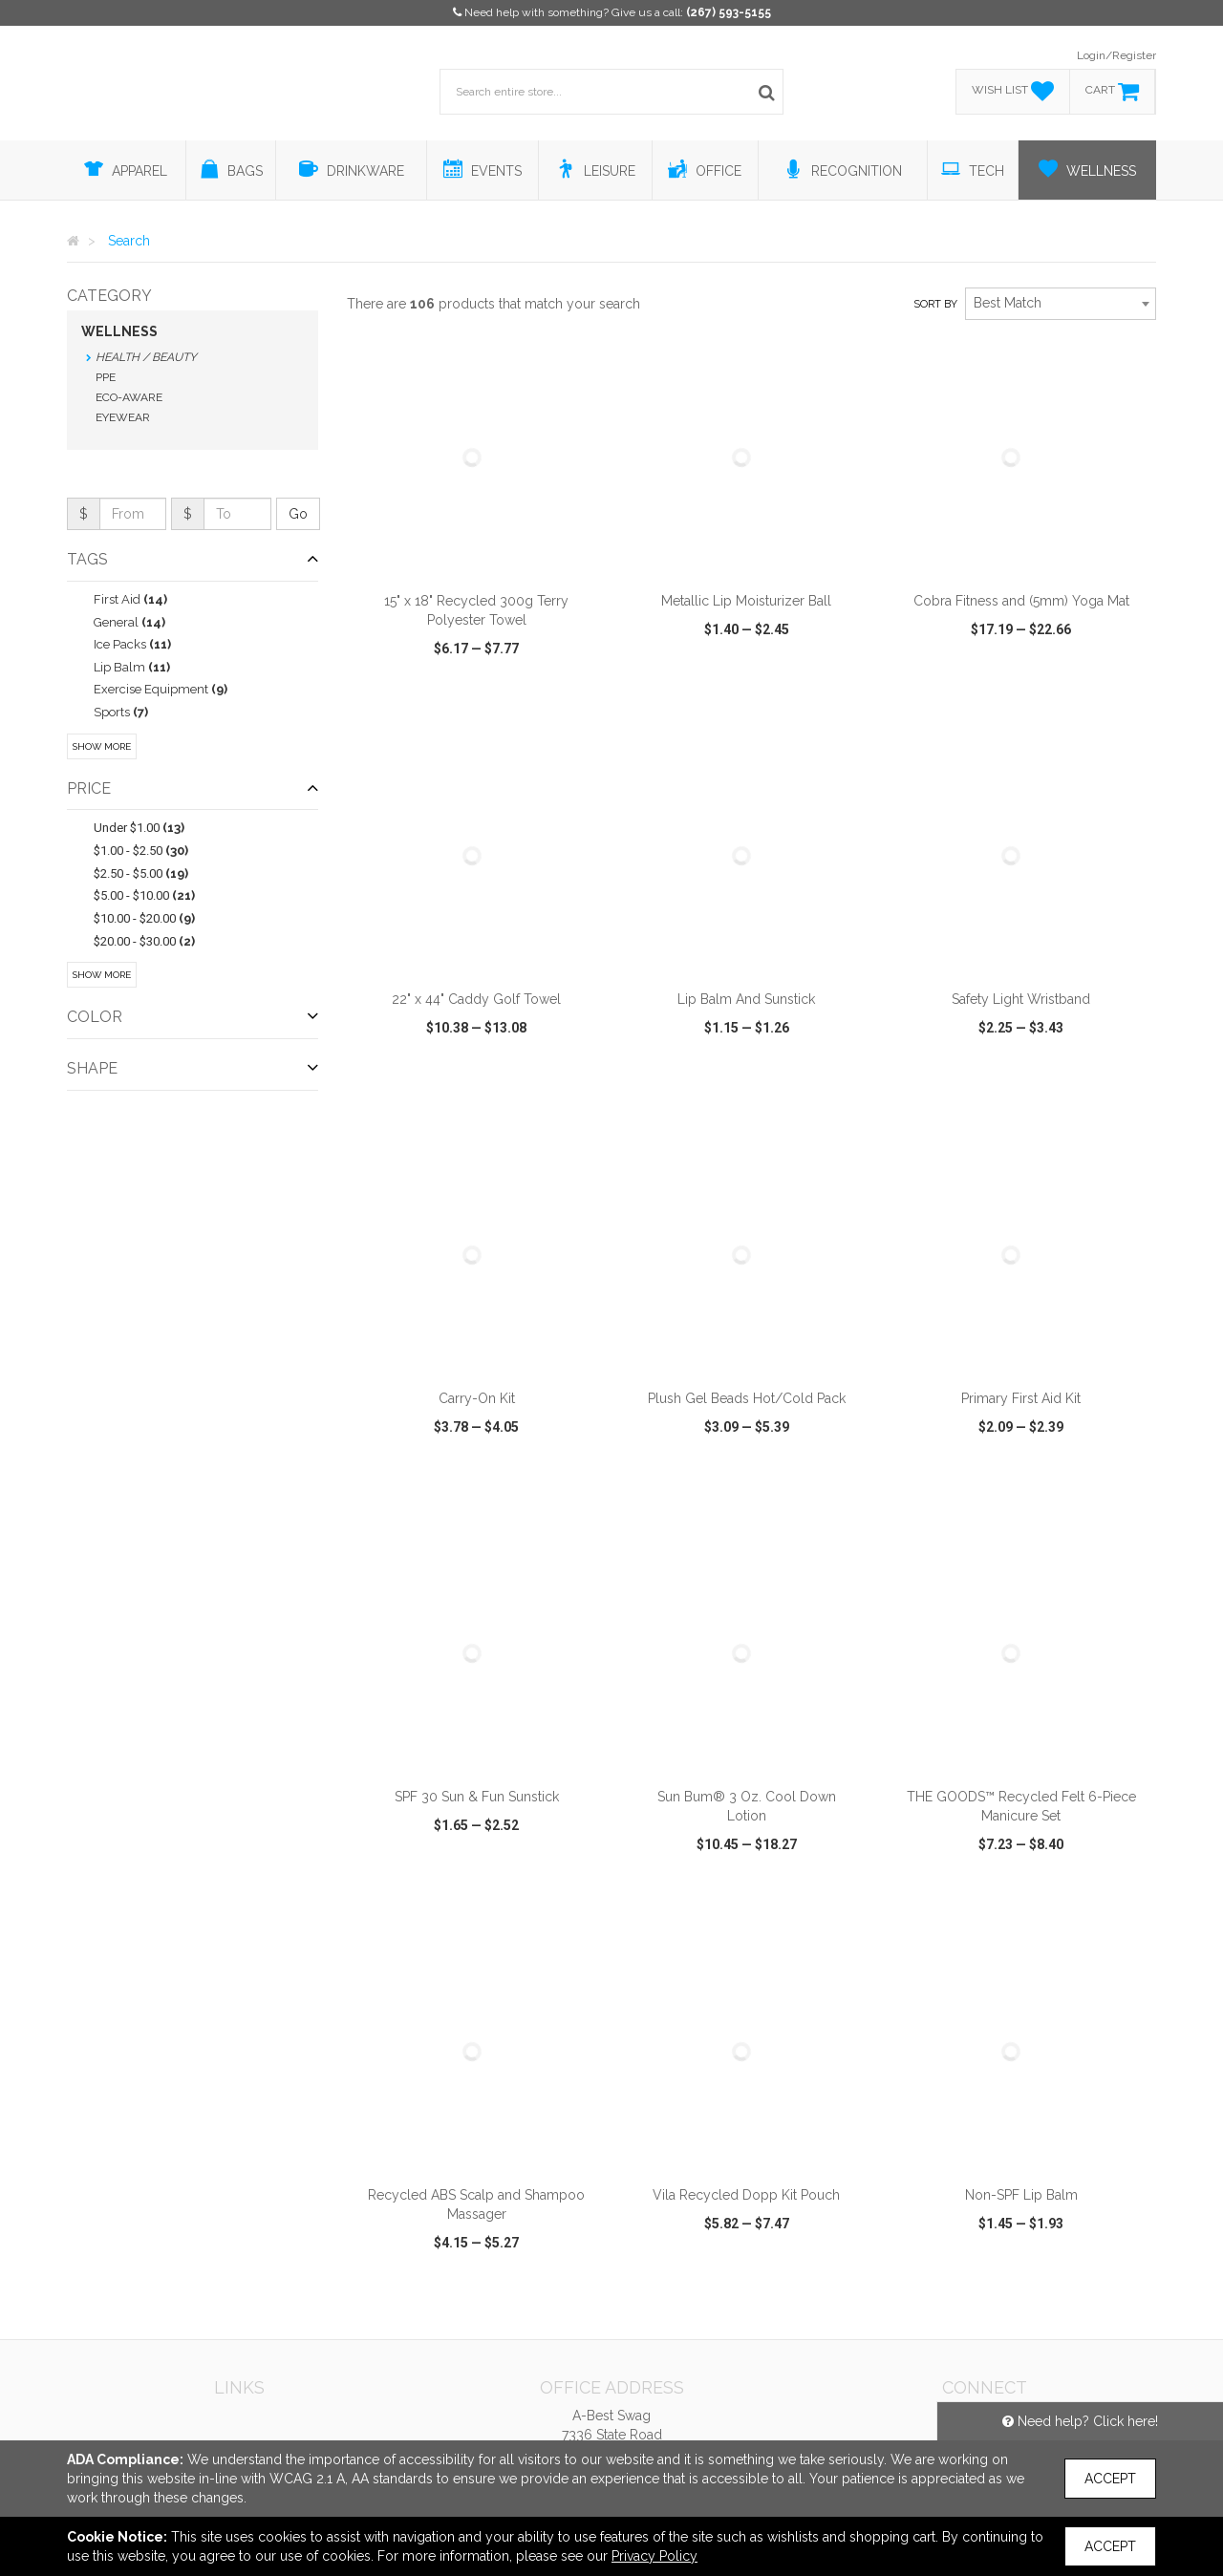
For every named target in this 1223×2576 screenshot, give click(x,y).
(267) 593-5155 (728, 12)
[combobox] (1060, 303)
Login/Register (1116, 55)
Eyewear (123, 417)
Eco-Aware (129, 397)
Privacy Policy (654, 2556)
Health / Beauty (146, 357)
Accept (1110, 2478)
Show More (102, 746)
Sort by (935, 304)
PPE (106, 377)
